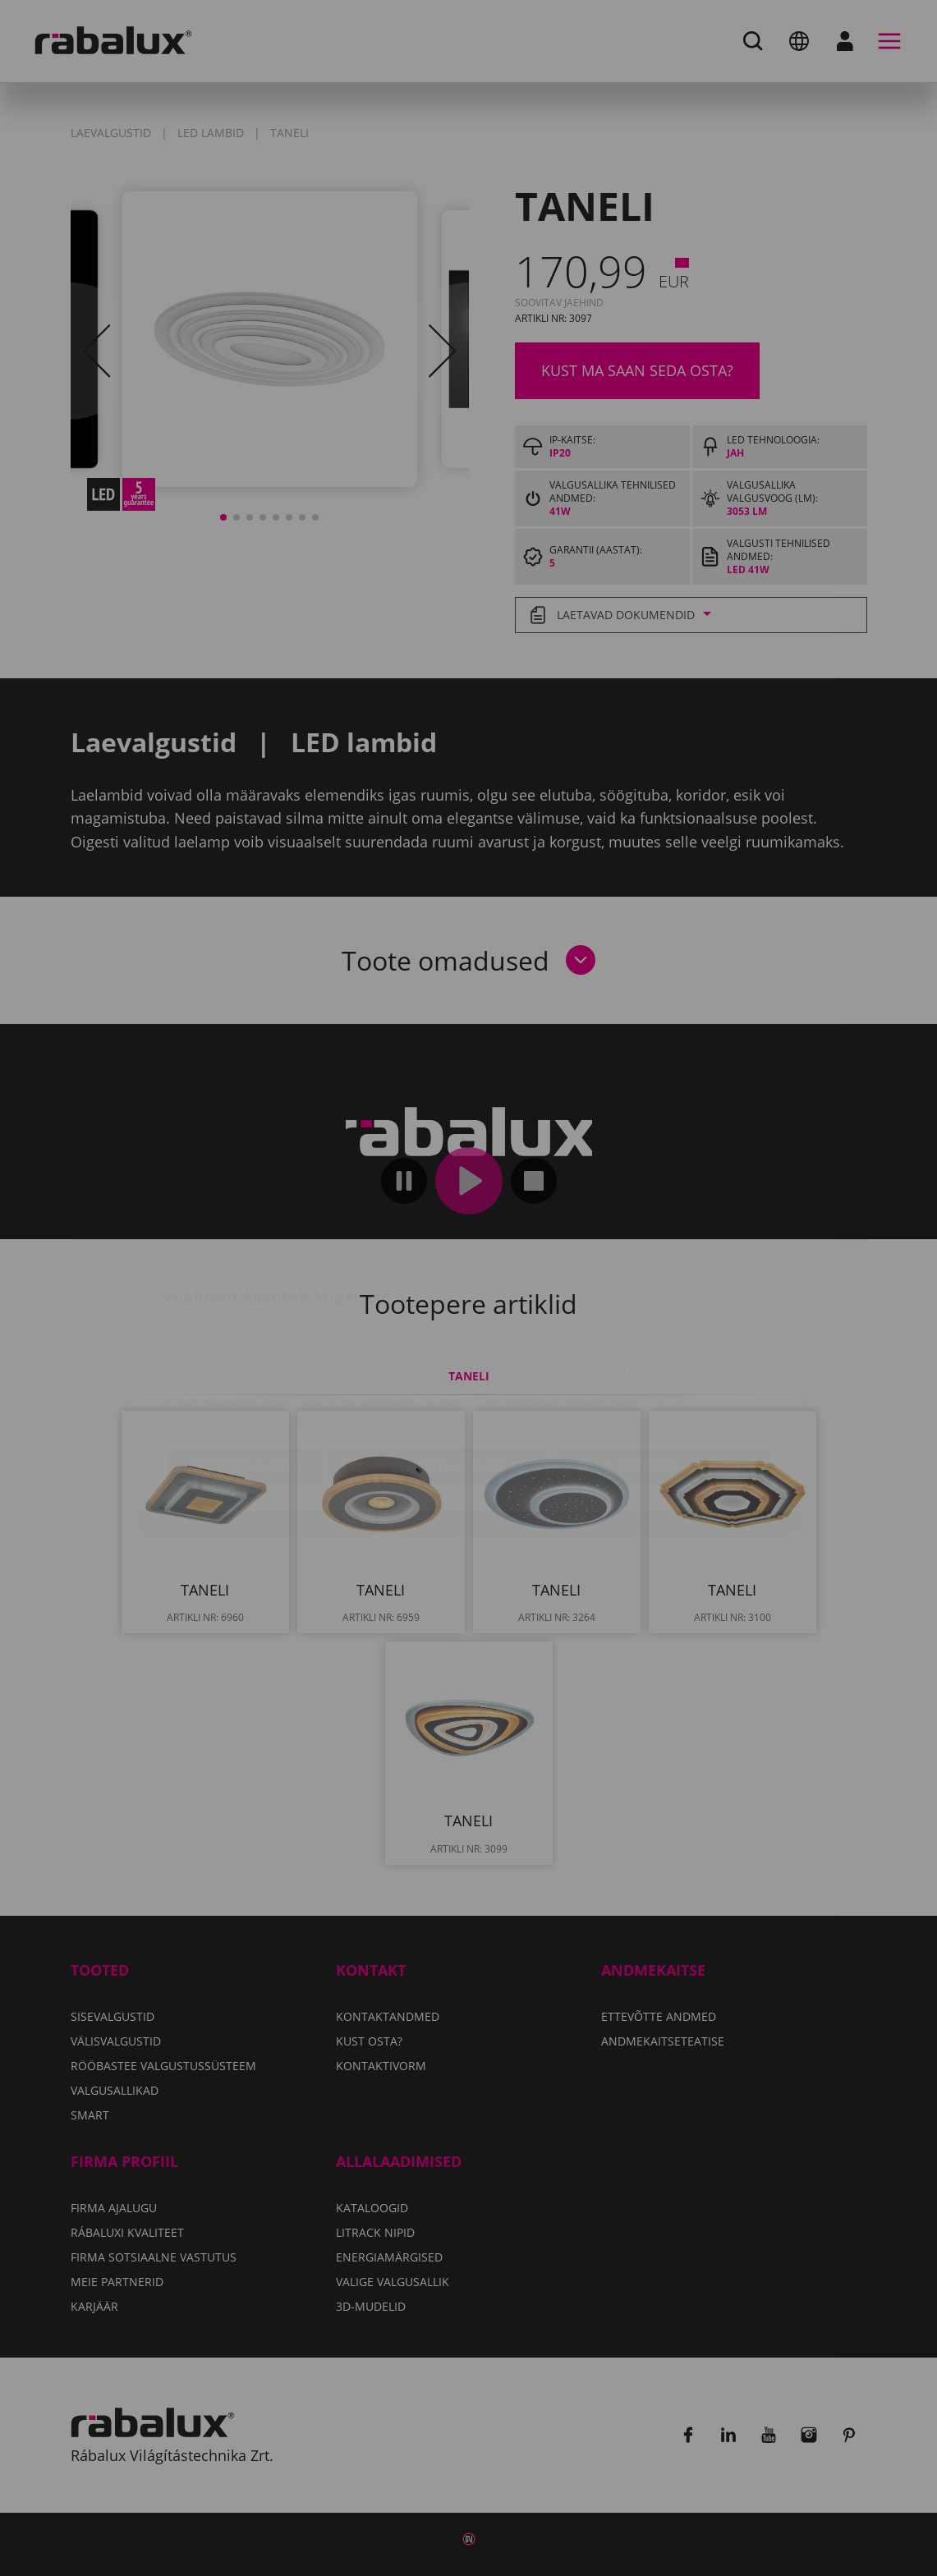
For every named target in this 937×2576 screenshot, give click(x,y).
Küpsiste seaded (245, 1370)
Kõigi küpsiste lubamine (662, 1370)
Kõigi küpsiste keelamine (439, 1370)
